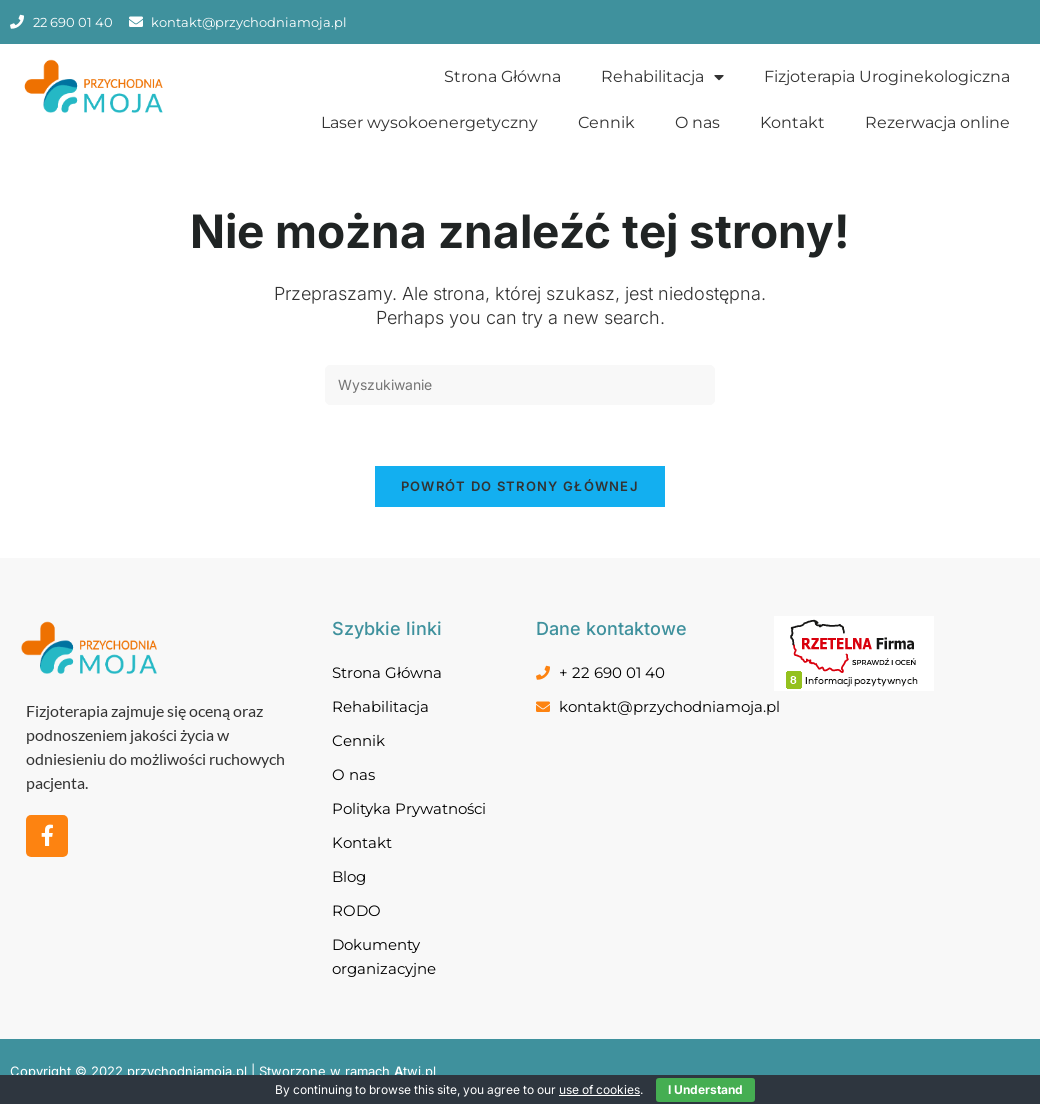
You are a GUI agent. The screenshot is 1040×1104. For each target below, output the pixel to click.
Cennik (606, 122)
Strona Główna (502, 76)
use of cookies (599, 1089)
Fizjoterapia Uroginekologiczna (887, 76)
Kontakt (792, 122)
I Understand (705, 1089)
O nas (697, 122)
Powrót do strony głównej (520, 486)
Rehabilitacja (662, 77)
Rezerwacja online (937, 122)
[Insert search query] (520, 385)
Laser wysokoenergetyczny (429, 122)
